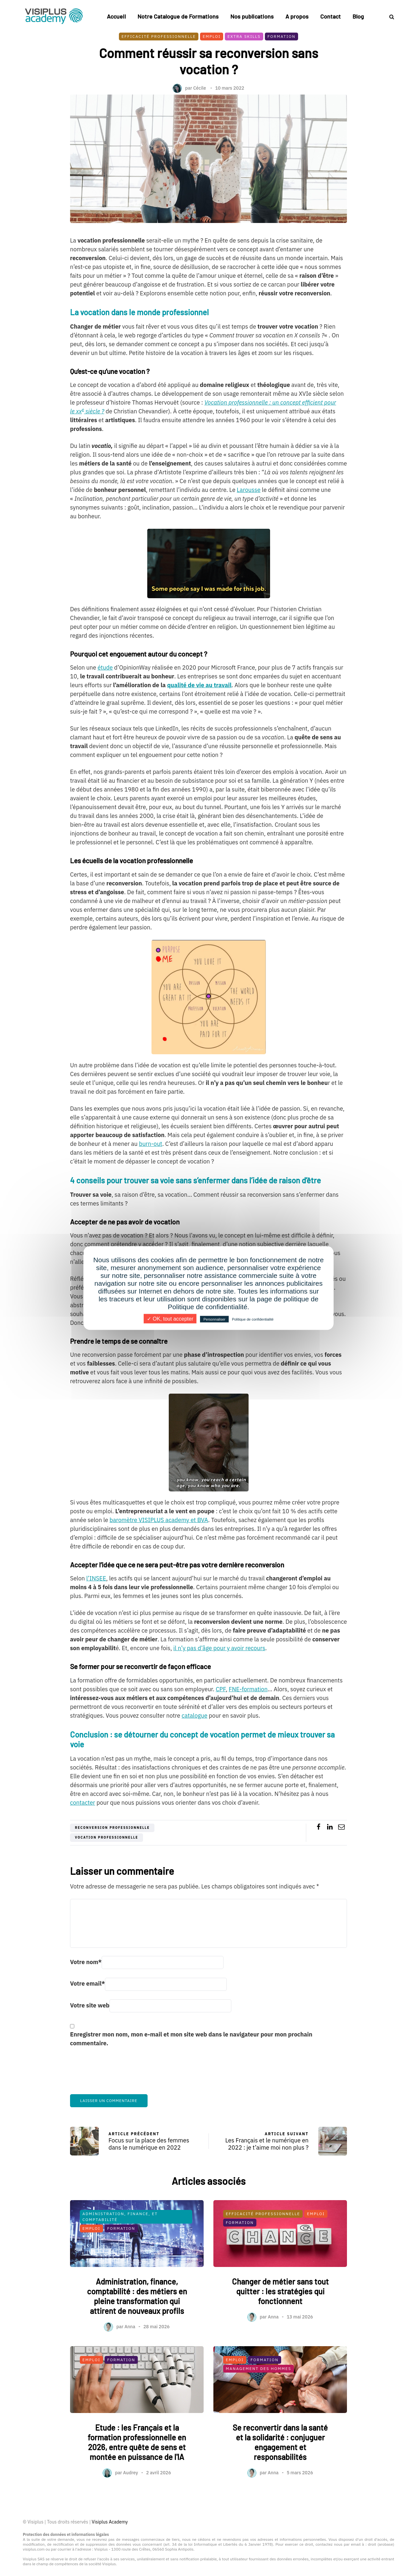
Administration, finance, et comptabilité (120, 2247)
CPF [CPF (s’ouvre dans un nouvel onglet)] (221, 1689)
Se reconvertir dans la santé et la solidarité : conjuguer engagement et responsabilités (280, 2472)
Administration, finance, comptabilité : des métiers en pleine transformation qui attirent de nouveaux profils (137, 2326)
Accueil (116, 16)
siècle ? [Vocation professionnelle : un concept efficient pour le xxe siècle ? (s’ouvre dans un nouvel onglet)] (94, 411)
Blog (358, 16)
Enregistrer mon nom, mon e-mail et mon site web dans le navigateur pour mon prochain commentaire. (191, 2039)
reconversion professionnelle (112, 1828)
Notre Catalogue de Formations (178, 16)
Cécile (199, 88)
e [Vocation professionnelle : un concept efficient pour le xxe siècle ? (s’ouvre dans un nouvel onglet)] (83, 409)
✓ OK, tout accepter (170, 1319)
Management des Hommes (258, 2398)
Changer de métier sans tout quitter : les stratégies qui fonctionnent (280, 2321)
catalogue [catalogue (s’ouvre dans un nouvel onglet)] (194, 1715)
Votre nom (86, 1962)
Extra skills (244, 36)
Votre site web (89, 2005)
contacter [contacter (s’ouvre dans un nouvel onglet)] (82, 1802)
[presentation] (119, 2075)
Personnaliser (214, 1319)
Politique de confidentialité (253, 1319)
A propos (297, 16)
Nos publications (252, 16)
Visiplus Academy (110, 2522)
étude (105, 667)
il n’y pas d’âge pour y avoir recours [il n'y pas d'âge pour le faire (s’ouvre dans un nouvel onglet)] (219, 1648)
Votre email (87, 1983)
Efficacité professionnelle (159, 36)
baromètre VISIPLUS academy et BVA (158, 1520)
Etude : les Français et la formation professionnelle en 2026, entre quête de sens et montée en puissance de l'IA (137, 2472)
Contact (330, 16)
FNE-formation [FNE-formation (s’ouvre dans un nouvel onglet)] (248, 1689)
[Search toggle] (389, 16)
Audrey (130, 2503)
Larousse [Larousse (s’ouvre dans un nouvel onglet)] (249, 490)
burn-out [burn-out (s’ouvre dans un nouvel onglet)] (150, 1143)
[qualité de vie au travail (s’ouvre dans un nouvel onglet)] (199, 685)
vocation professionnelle (106, 1837)
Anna (129, 2357)
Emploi (212, 36)
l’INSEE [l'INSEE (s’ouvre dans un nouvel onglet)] (96, 1578)
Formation (281, 36)
